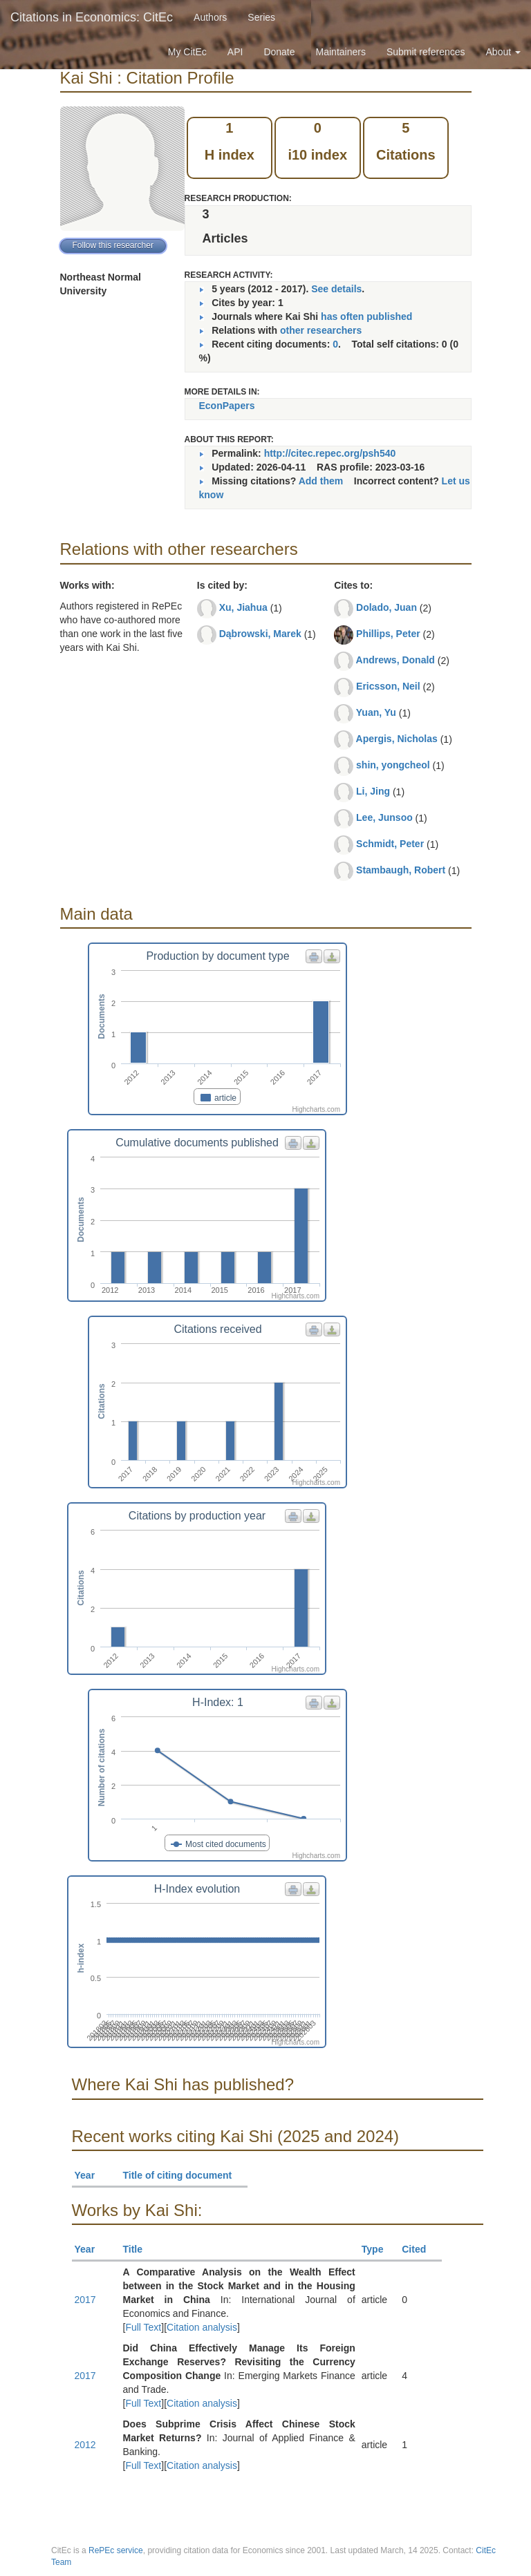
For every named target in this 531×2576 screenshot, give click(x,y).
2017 (85, 2299)
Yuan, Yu (376, 712)
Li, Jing (373, 791)
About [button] (503, 51)
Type (378, 2249)
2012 (85, 2444)
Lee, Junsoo (384, 817)
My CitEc (187, 51)
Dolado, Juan (386, 607)
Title (139, 2249)
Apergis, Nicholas (397, 738)
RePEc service (115, 2550)
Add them (321, 480)
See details (336, 288)
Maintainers (341, 51)
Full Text (143, 2327)
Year (91, 2175)
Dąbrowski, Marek (260, 633)
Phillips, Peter (388, 633)
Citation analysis (202, 2327)
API (235, 51)
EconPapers (227, 405)
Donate (279, 51)
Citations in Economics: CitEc (91, 17)
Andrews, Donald (395, 659)
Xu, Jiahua (243, 607)
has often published (366, 316)
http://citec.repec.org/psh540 (330, 453)
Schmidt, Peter (390, 843)
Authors (210, 17)
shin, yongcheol (393, 764)
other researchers (321, 330)
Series (261, 17)
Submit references (425, 51)
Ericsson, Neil (388, 686)
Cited (420, 2249)
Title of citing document (183, 2175)
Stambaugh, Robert (400, 869)
